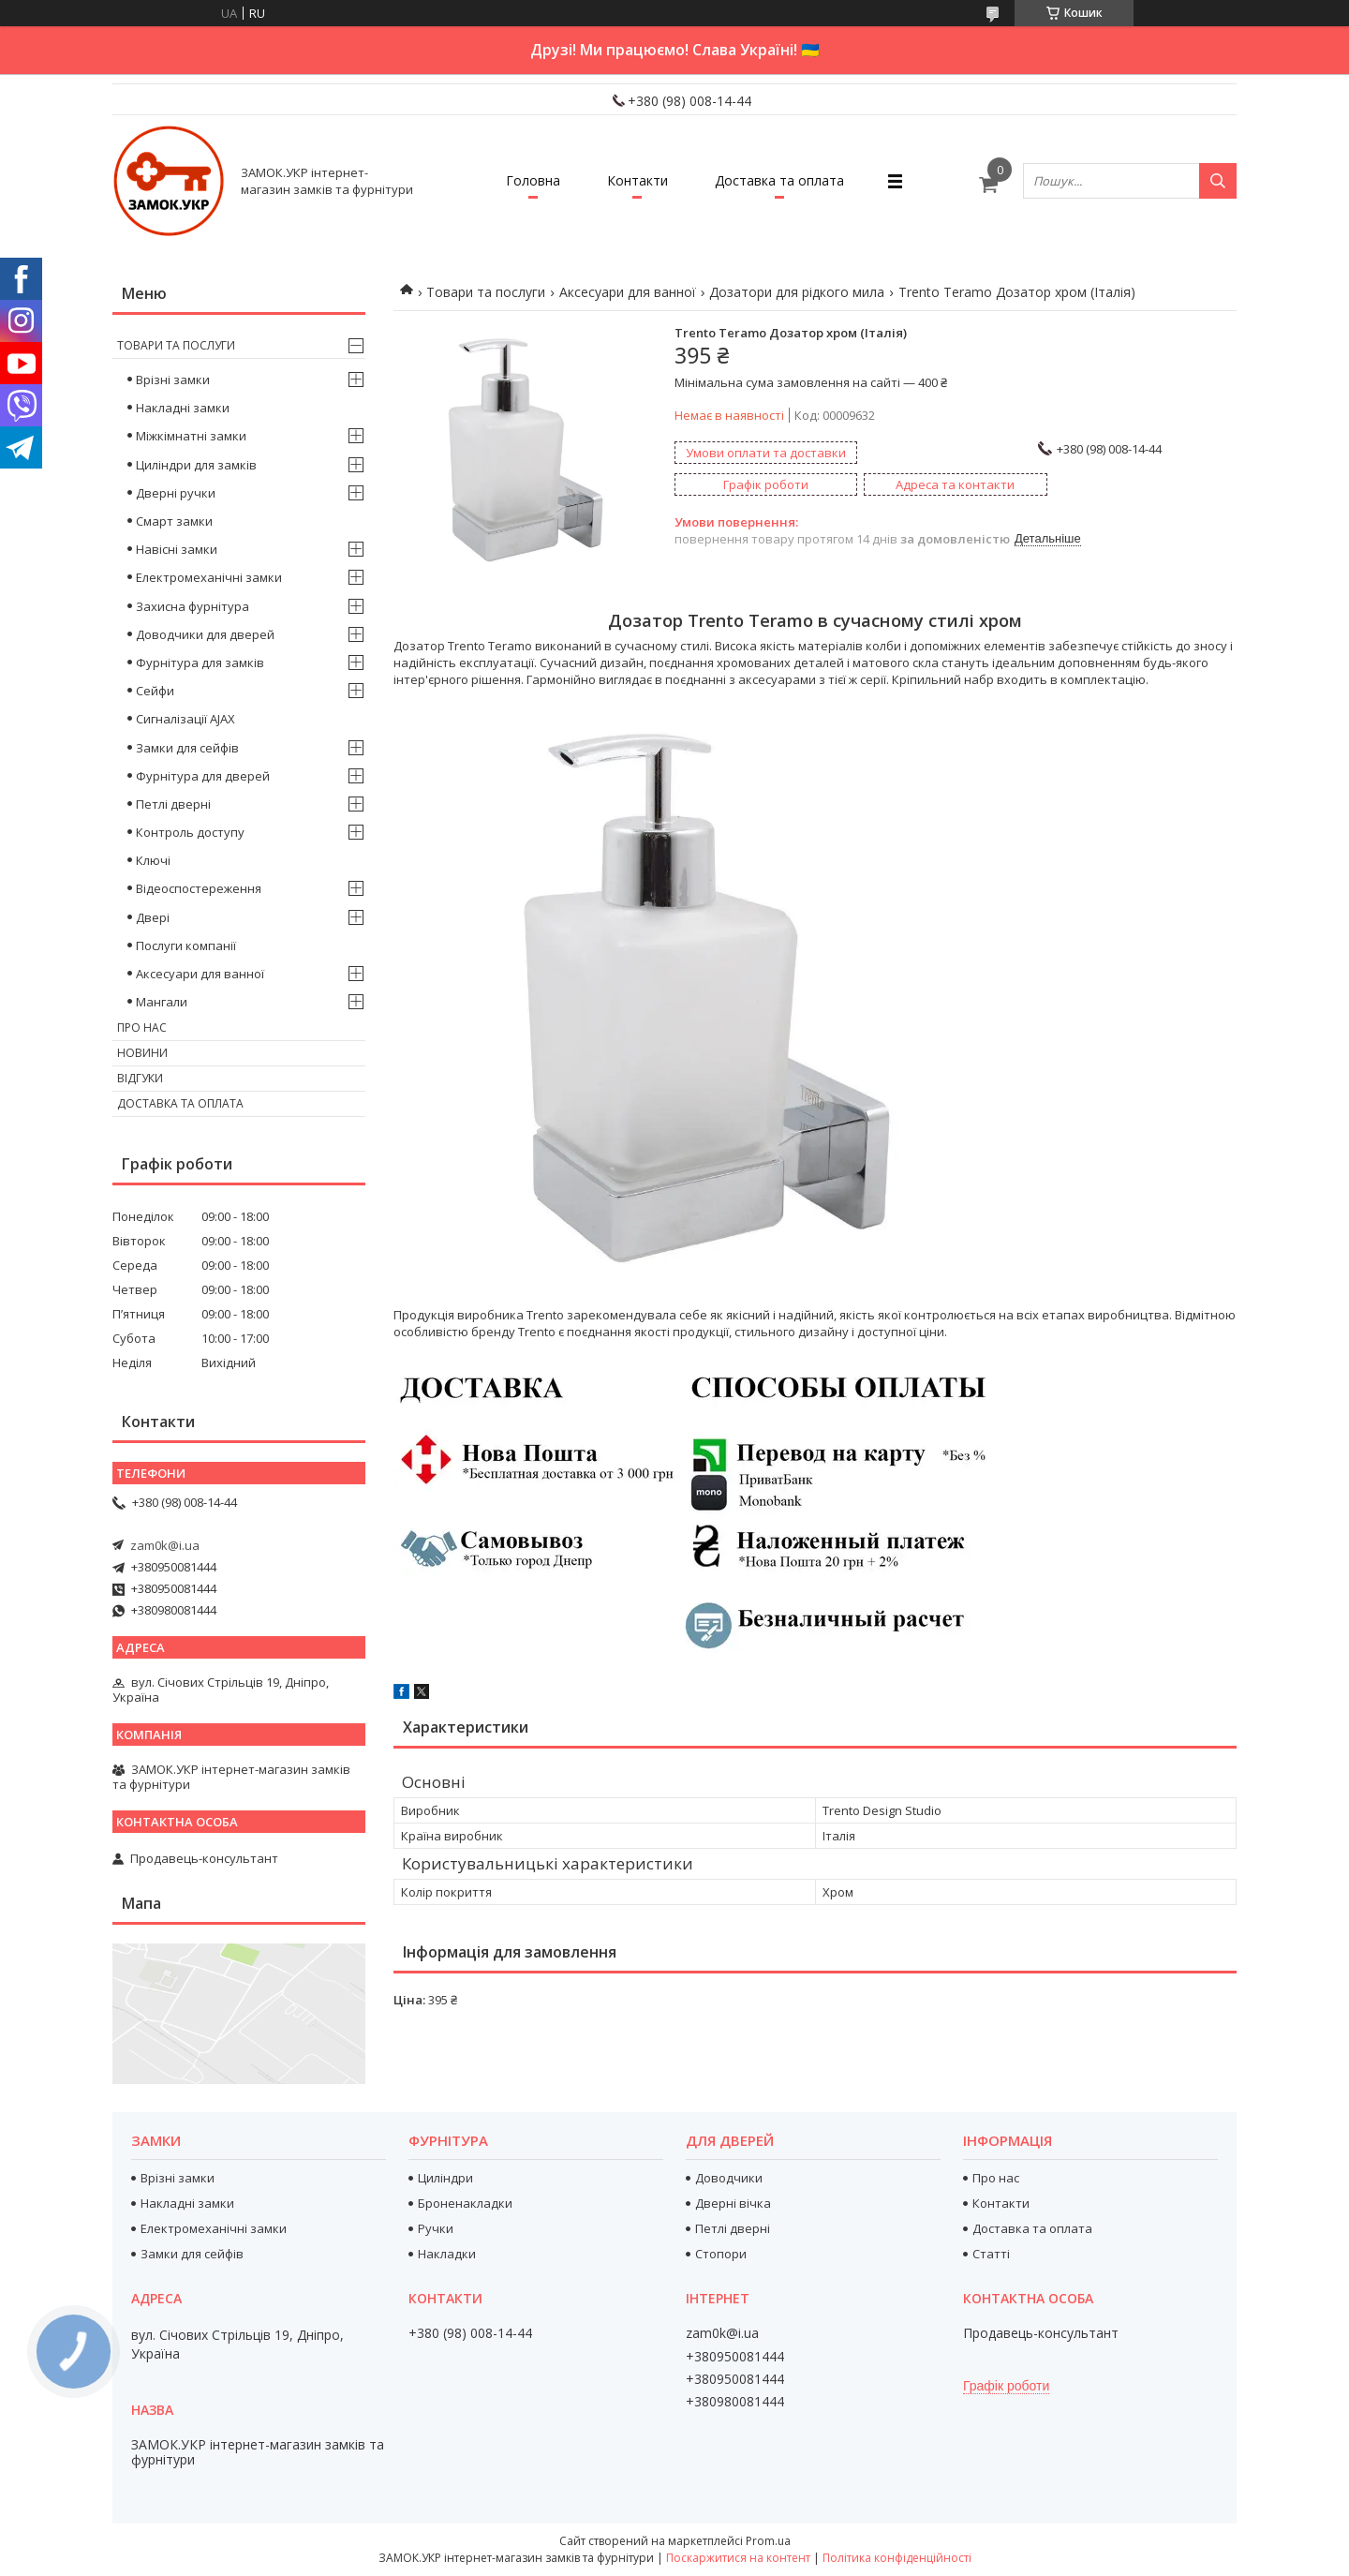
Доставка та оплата (779, 180)
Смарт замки (174, 521)
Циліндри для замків (196, 464)
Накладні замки (183, 407)
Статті (991, 2253)
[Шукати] (1218, 181)
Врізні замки (173, 379)
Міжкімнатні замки (191, 435)
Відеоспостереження (198, 888)
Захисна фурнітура (192, 606)
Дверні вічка (733, 2203)
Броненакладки (465, 2203)
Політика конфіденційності (897, 2558)
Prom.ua (768, 2541)
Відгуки (140, 1078)
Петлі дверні (173, 804)
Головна (533, 180)
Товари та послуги (485, 292)
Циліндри (445, 2177)
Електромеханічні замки (209, 577)
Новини (142, 1053)
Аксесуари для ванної (627, 292)
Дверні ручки (175, 492)
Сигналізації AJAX (185, 718)
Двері (153, 917)
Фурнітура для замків (200, 662)
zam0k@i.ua (165, 1545)
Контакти (637, 180)
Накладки (447, 2253)
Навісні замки (176, 549)
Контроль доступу (190, 832)
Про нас (142, 1027)
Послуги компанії (186, 945)
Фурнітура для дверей (203, 775)
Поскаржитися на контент (738, 2558)
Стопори (721, 2253)
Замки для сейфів (187, 747)
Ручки (435, 2228)
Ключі (153, 860)
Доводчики (729, 2177)
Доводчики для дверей (205, 634)
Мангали (161, 1001)
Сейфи (155, 690)
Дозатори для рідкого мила (796, 292)
